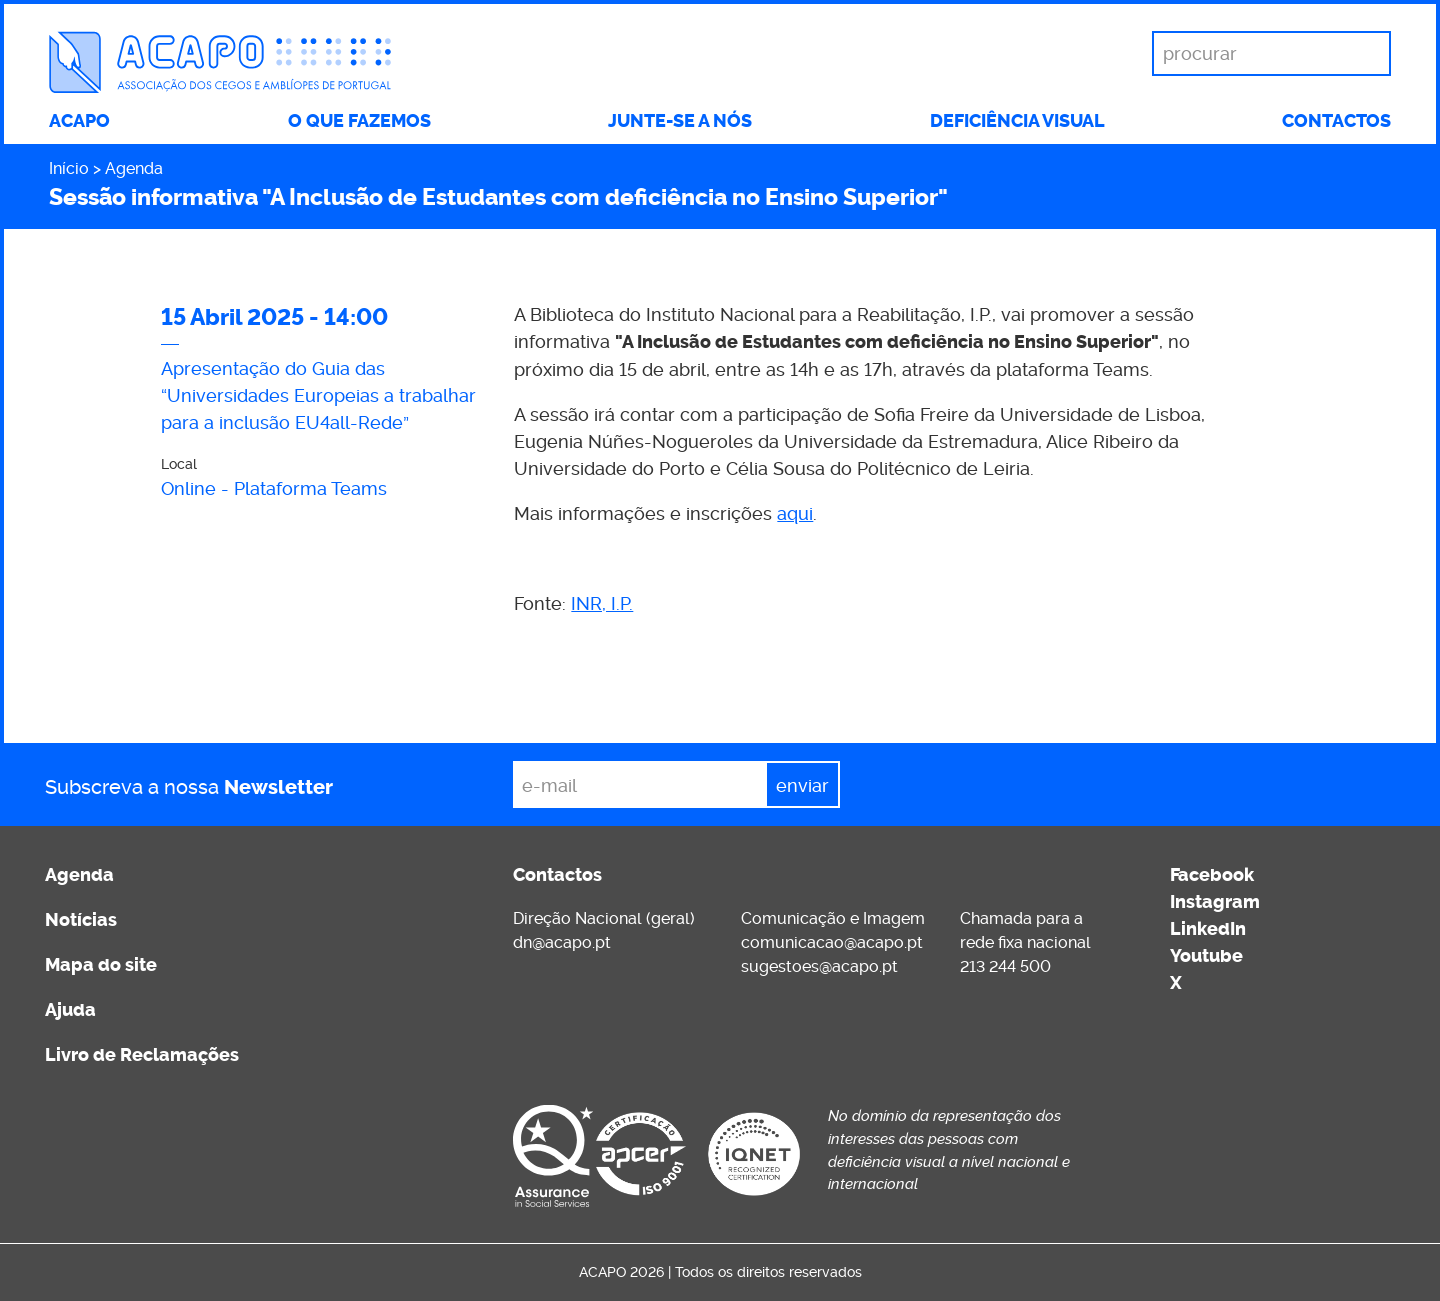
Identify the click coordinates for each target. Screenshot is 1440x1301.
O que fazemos (359, 121)
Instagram (1215, 902)
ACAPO (79, 121)
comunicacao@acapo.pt (832, 942)
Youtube (1206, 956)
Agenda (134, 168)
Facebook (1212, 875)
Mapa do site (101, 965)
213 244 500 (1005, 966)
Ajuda (70, 1010)
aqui (795, 513)
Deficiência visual (1017, 121)
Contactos (1336, 121)
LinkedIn (1208, 929)
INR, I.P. (602, 603)
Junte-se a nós (680, 121)
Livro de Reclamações (142, 1055)
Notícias (81, 920)
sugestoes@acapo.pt (819, 966)
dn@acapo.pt (562, 942)
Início (69, 168)
